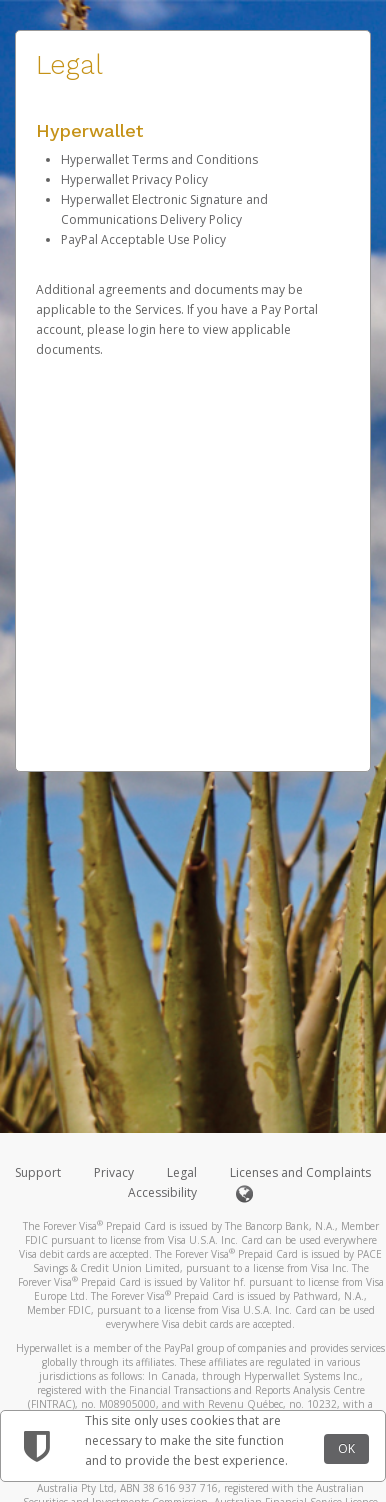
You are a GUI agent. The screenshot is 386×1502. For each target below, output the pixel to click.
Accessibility (162, 1192)
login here (156, 329)
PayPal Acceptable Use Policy (143, 239)
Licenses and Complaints (300, 1172)
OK (346, 1448)
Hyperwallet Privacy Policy (134, 179)
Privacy (114, 1172)
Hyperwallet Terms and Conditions (159, 159)
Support (38, 1172)
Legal (182, 1172)
